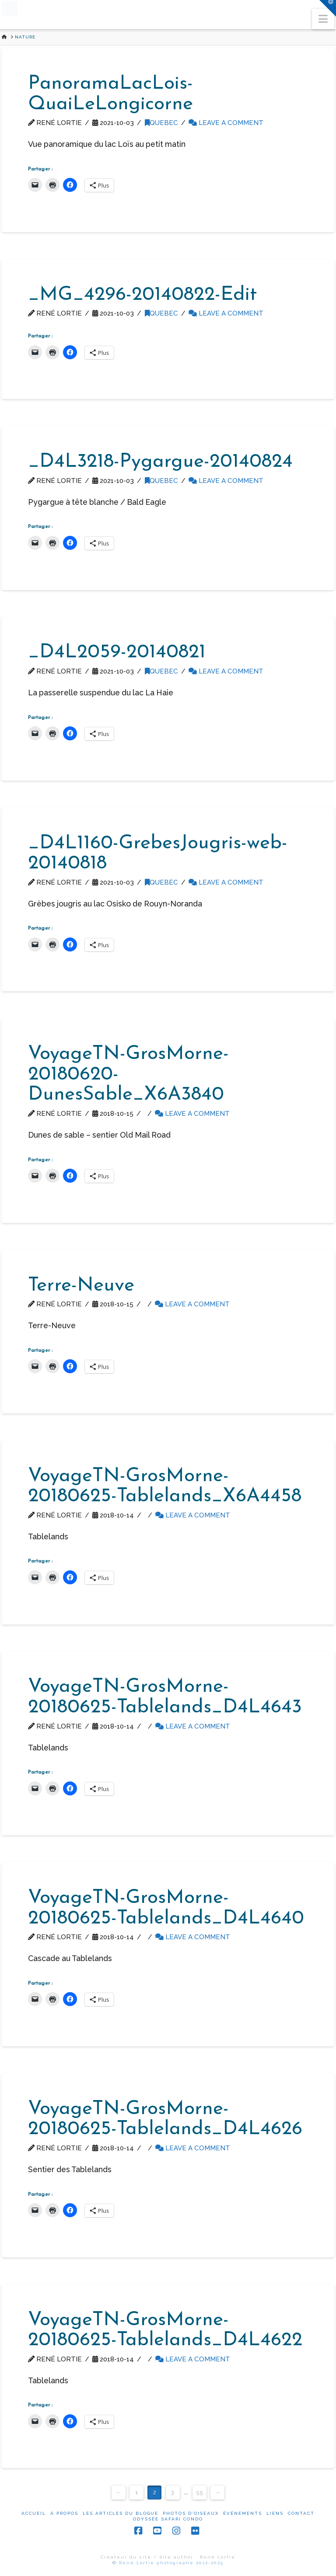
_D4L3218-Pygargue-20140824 (160, 462)
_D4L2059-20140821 (117, 652)
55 (199, 2492)
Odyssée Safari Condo (168, 2519)
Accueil (33, 2513)
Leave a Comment (226, 123)
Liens (275, 2513)
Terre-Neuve (81, 1285)
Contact (301, 2513)
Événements (242, 2513)
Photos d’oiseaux (191, 2513)
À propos (64, 2513)
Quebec (161, 123)
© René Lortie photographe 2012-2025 (168, 2562)
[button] (323, 19)
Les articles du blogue (120, 2513)
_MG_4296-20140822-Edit (142, 295)
